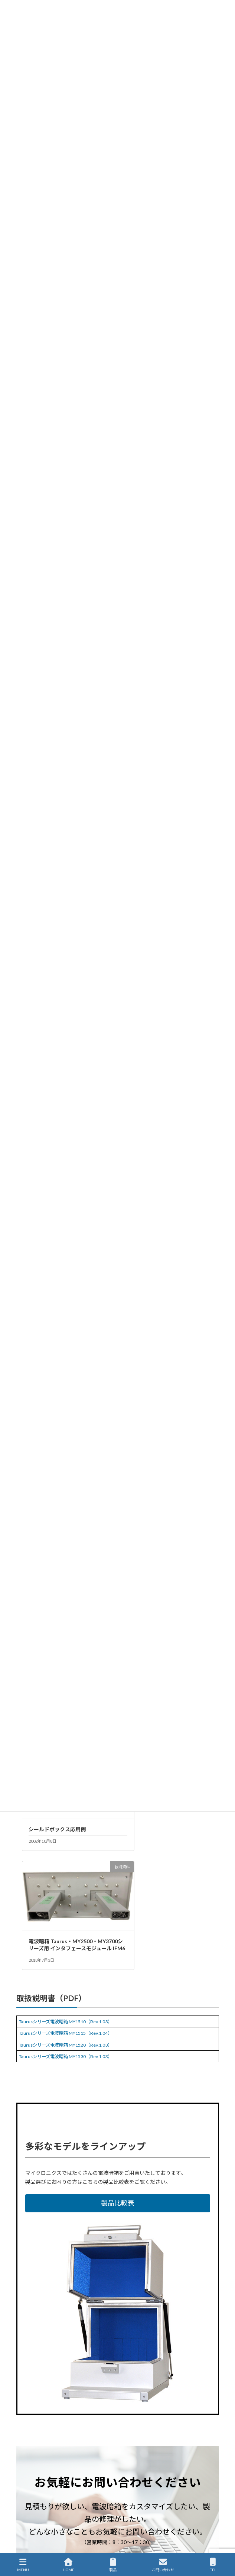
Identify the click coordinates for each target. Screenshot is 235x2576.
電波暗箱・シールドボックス (125, 2367)
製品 (113, 2565)
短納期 (64, 2375)
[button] (117, 1909)
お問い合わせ (163, 2565)
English (23, 2546)
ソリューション (32, 2463)
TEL (213, 2565)
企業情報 (25, 2504)
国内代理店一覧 (32, 2491)
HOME (23, 2422)
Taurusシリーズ (72, 2367)
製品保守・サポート (36, 2477)
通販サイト (27, 2532)
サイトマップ (29, 2518)
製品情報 (25, 2436)
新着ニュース (29, 2450)
